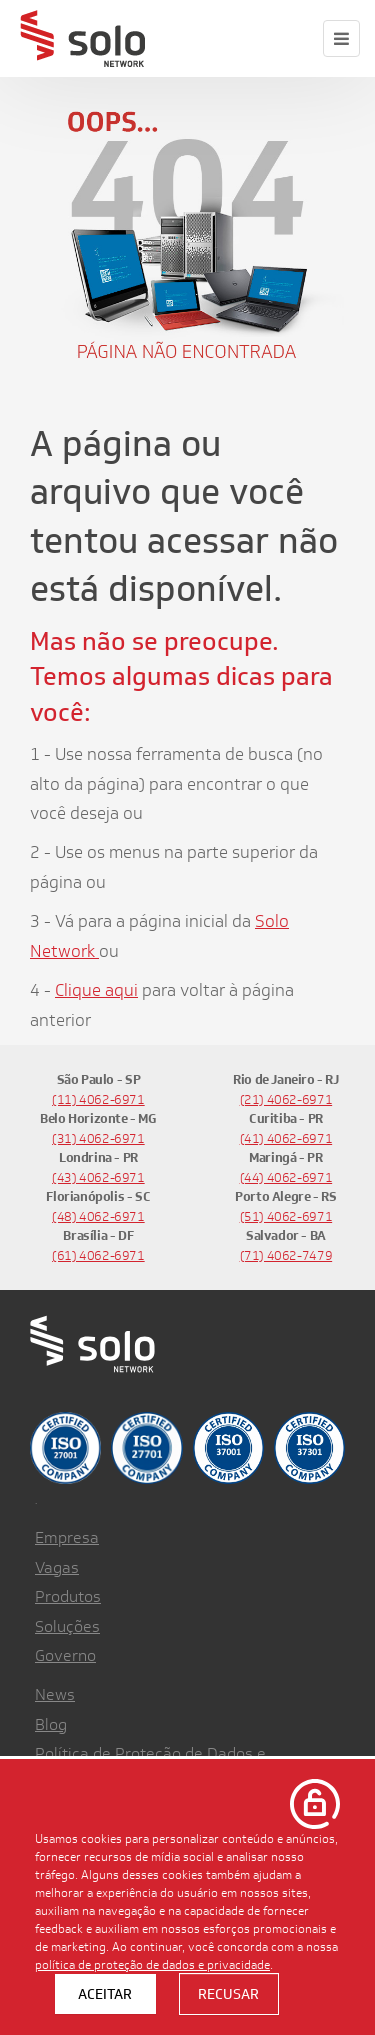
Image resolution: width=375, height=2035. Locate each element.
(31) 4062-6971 (98, 1138)
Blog (51, 1724)
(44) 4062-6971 (286, 1177)
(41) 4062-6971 (286, 1138)
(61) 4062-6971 (98, 1255)
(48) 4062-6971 (98, 1216)
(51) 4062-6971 (286, 1216)
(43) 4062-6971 (98, 1177)
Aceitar (105, 1994)
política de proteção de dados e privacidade (152, 1964)
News (55, 1694)
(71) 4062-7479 (286, 1255)
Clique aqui (96, 990)
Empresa (67, 1537)
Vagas (57, 1567)
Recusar (228, 1994)
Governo (65, 1655)
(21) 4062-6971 (286, 1099)
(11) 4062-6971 (98, 1099)
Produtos (68, 1596)
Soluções (67, 1626)
